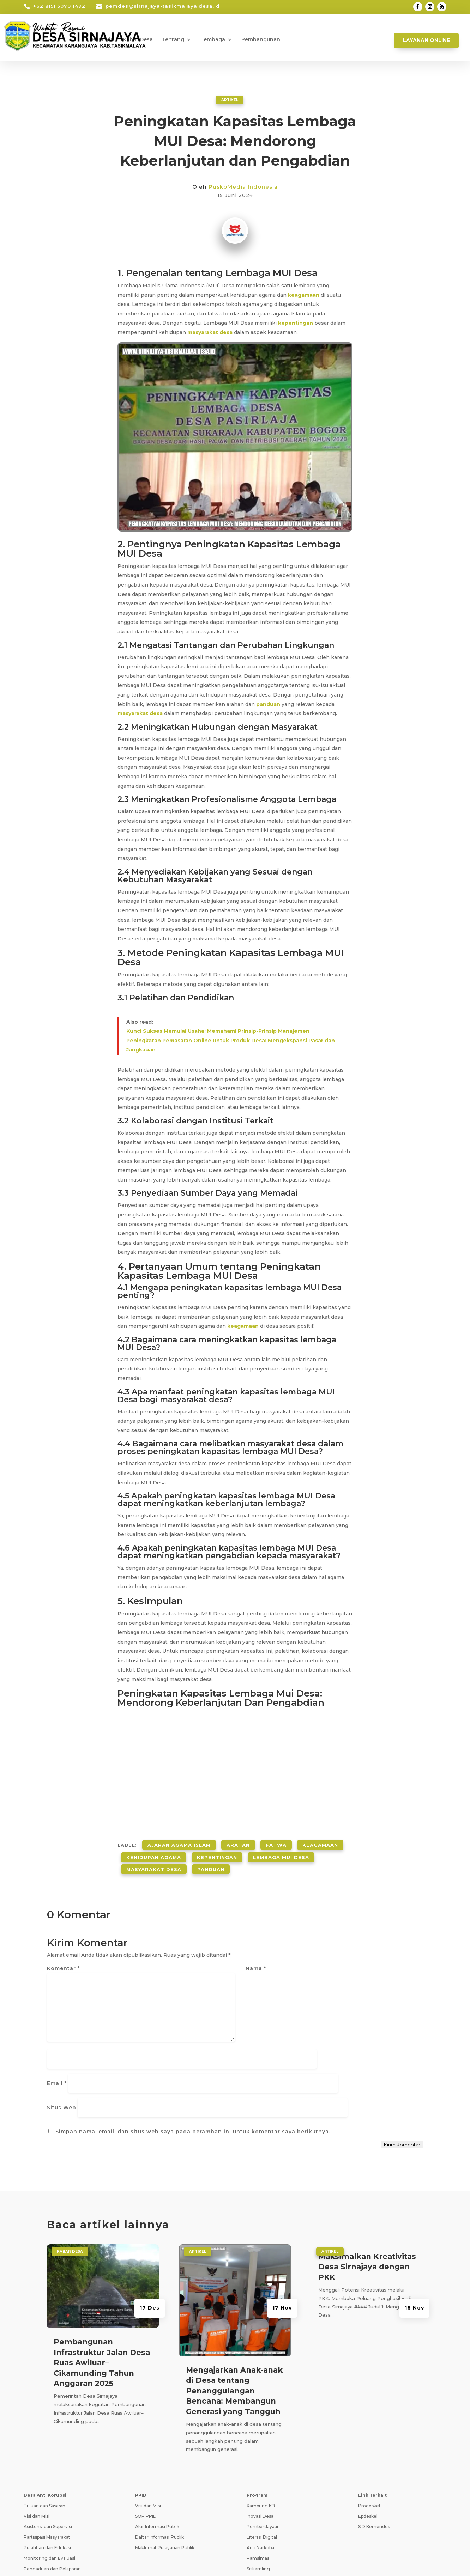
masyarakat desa (210, 332)
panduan (268, 704)
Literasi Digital (262, 2465)
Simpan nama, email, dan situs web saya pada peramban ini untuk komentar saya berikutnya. (192, 2060)
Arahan (238, 1842)
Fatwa (276, 1842)
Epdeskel (368, 2444)
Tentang (173, 40)
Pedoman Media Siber (341, 2558)
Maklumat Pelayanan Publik (164, 2476)
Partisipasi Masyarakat (47, 2465)
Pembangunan (260, 40)
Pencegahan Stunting (270, 2507)
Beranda (103, 40)
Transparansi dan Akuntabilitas (56, 2507)
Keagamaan (320, 1842)
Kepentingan (217, 1851)
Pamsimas (258, 2486)
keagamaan (303, 295)
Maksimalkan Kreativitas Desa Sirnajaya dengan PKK (367, 2195)
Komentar (63, 1957)
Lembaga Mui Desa (281, 1851)
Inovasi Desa (260, 2444)
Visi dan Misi (36, 2444)
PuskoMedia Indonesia (243, 186)
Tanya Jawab (390, 2558)
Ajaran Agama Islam (179, 1842)
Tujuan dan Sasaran (44, 2434)
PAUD (253, 2529)
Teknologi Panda (119, 2563)
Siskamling (258, 2497)
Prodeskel (369, 2434)
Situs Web (260, 2022)
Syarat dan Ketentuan (281, 2558)
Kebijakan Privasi (228, 2558)
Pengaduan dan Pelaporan (52, 2497)
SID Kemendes (374, 2455)
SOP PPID (146, 2444)
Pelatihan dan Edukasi (47, 2476)
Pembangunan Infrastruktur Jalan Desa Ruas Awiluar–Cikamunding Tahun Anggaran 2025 (102, 2291)
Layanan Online (426, 40)
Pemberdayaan (263, 2455)
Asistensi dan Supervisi (48, 2455)
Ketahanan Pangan (267, 2518)
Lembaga (212, 40)
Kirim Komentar (402, 2073)
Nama (256, 1957)
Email (255, 1989)
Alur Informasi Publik (157, 2455)
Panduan (210, 1859)
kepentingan (295, 322)
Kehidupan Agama (153, 1851)
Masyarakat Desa (153, 1859)
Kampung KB (261, 2434)
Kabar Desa (138, 40)
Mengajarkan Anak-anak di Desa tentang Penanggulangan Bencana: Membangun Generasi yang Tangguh (234, 2319)
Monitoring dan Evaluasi (49, 2486)
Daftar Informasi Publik (159, 2465)
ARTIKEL (230, 99)
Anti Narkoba (260, 2476)
